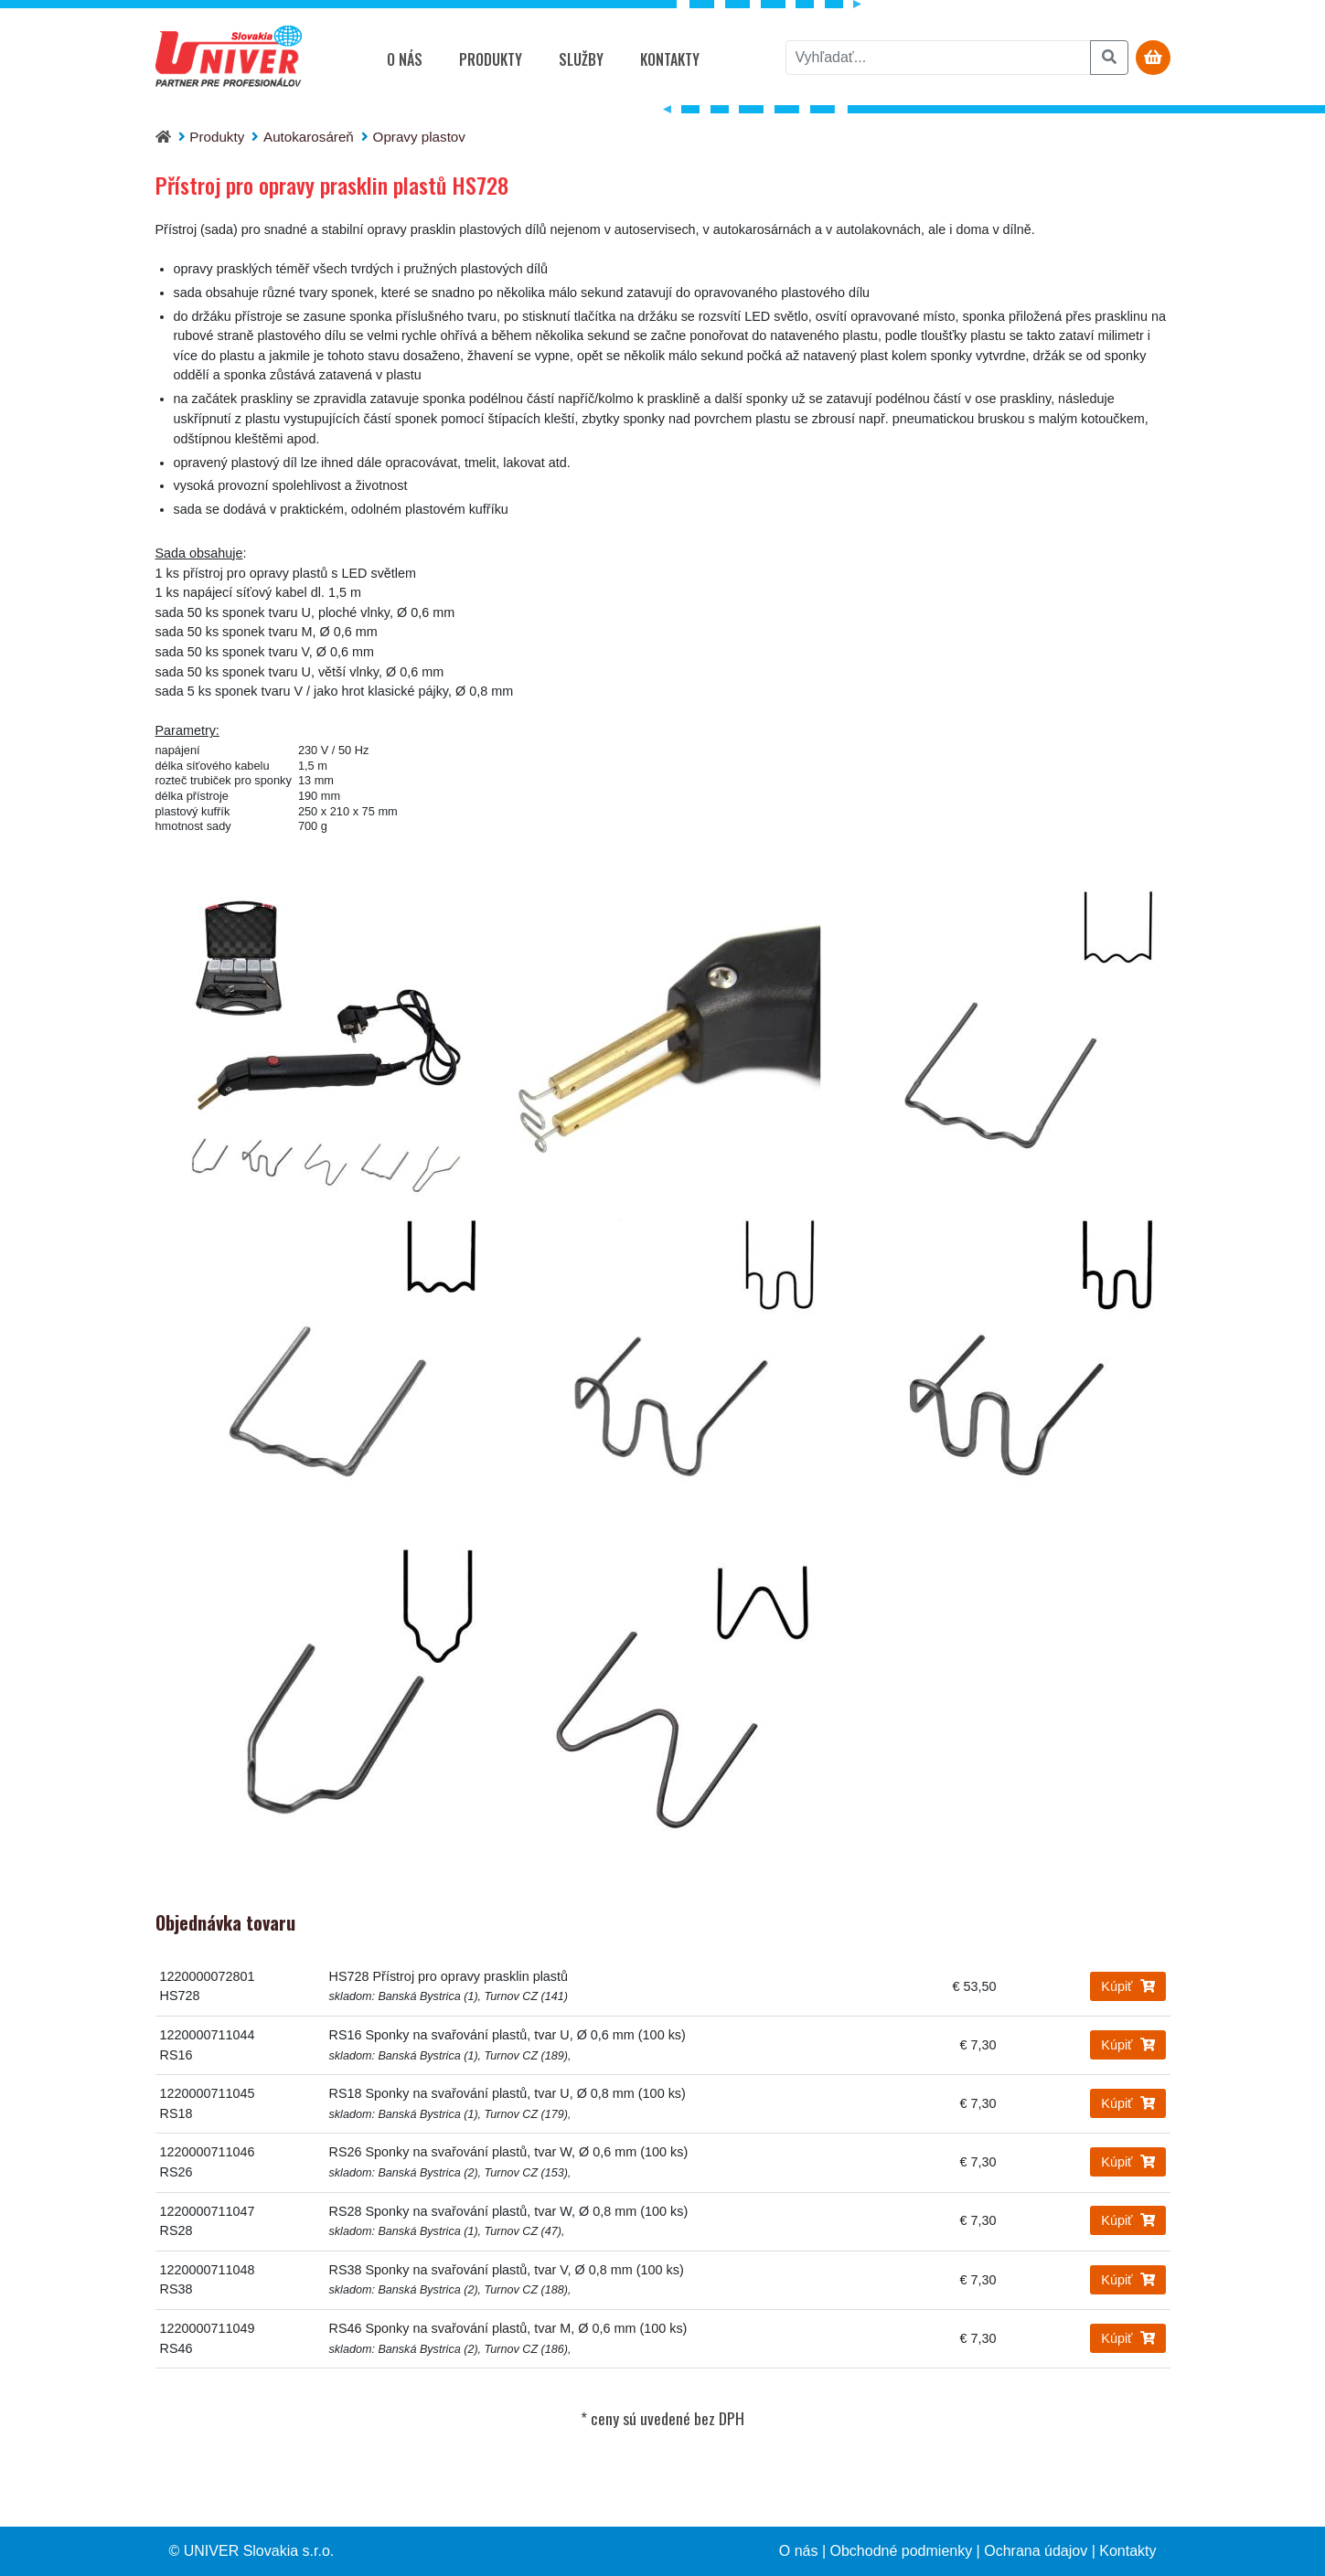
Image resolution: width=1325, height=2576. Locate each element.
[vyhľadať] (938, 57)
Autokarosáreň (308, 136)
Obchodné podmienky (901, 2551)
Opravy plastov (419, 136)
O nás (404, 59)
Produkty (490, 59)
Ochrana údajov (1035, 2551)
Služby (581, 59)
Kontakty (670, 59)
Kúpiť (1127, 1986)
